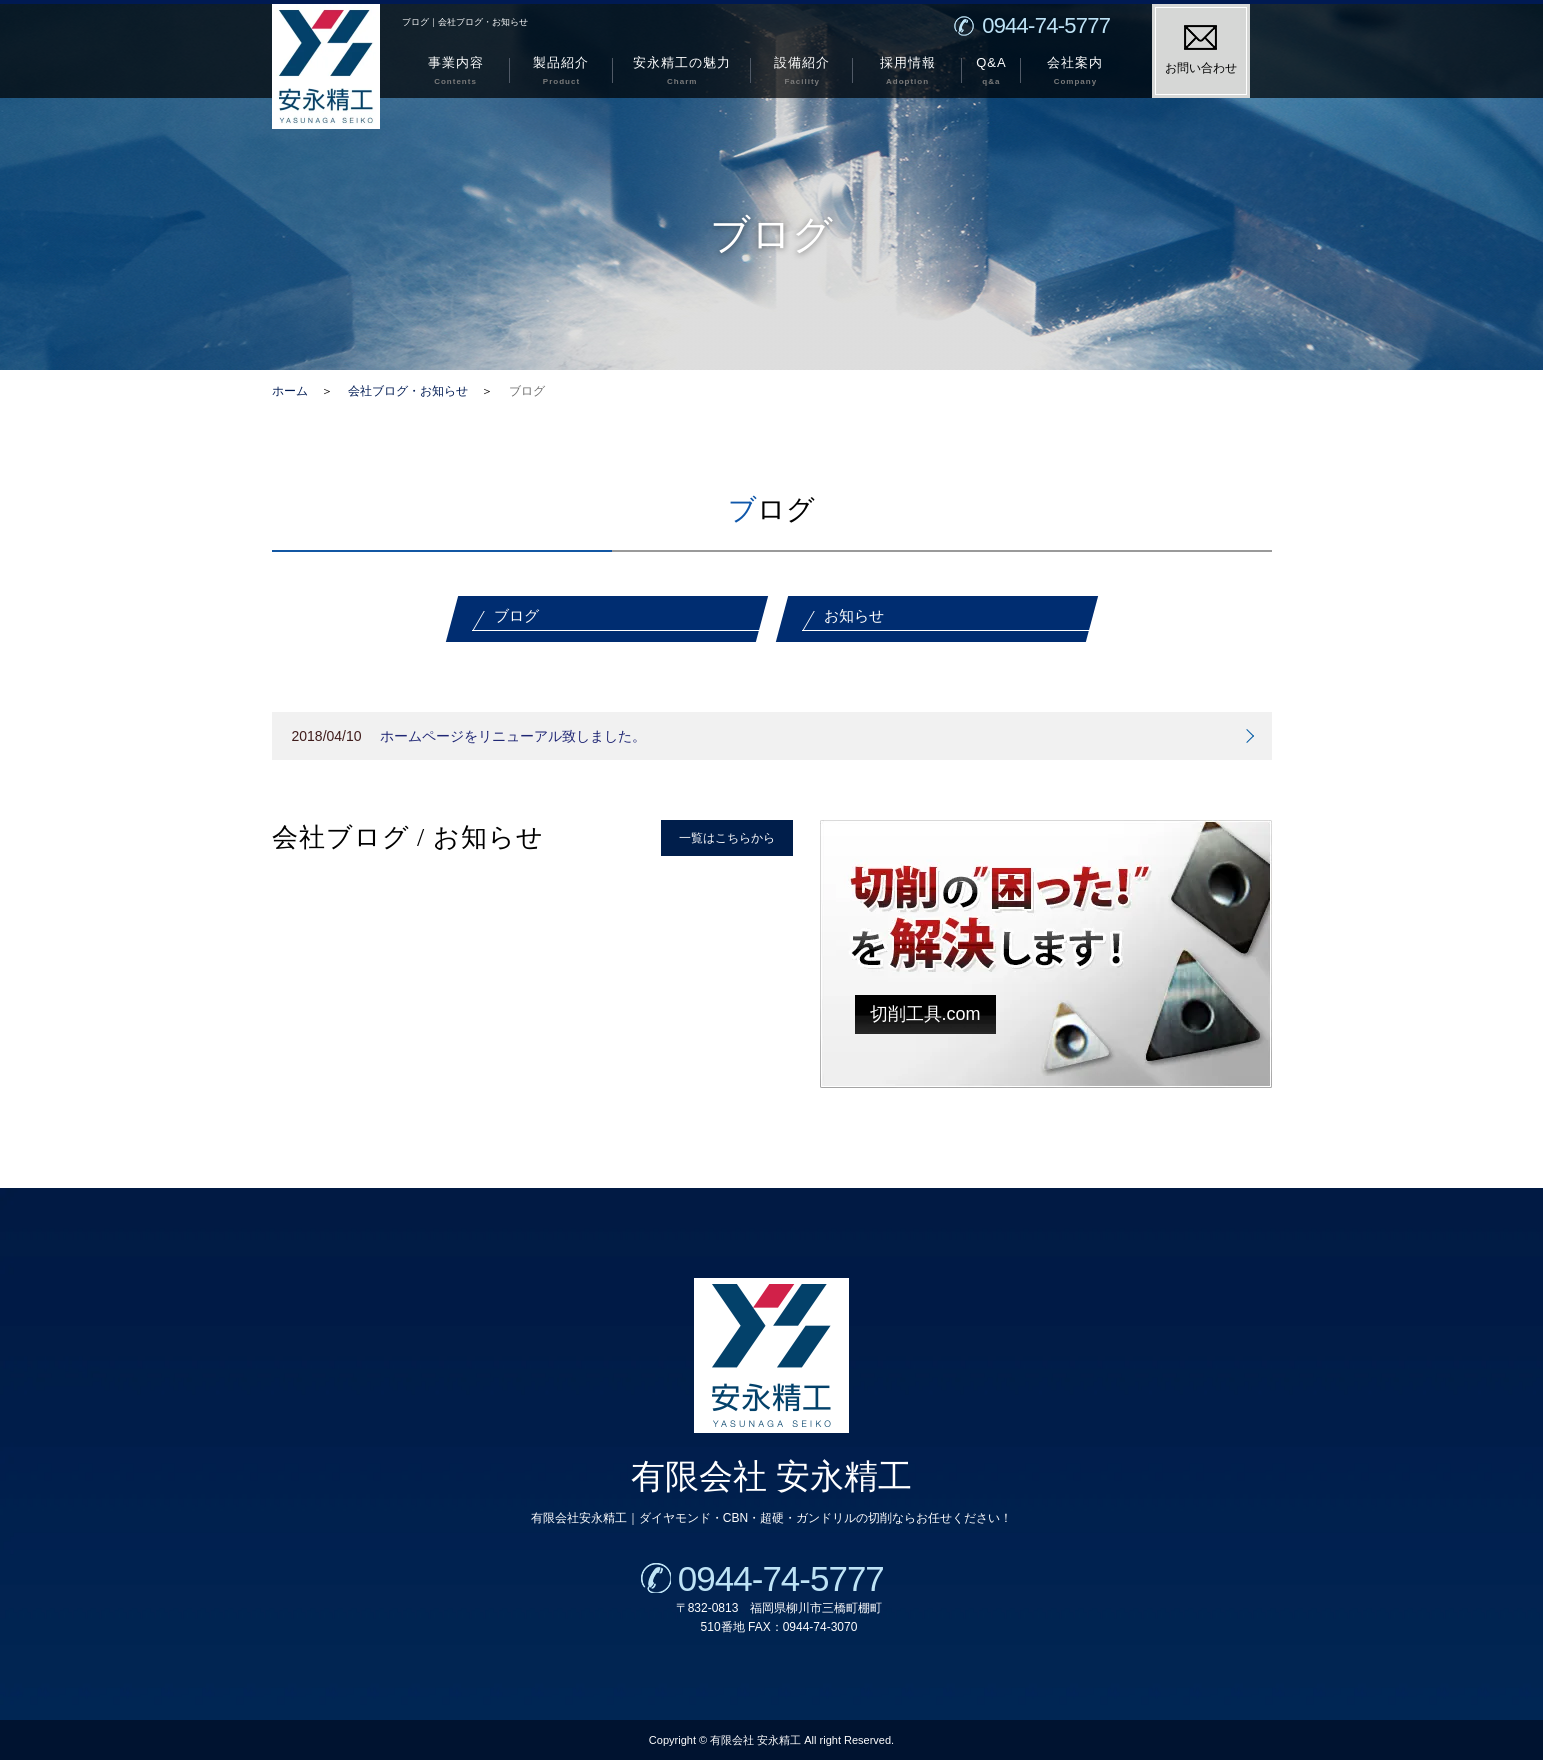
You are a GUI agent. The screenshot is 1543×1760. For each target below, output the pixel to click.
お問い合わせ (1201, 50)
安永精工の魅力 (682, 73)
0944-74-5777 (776, 1578)
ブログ (516, 615)
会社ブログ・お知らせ (408, 391)
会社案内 (1075, 73)
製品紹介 (561, 73)
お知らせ (854, 615)
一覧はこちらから (727, 838)
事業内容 (455, 73)
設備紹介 (802, 73)
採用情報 (907, 73)
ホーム (290, 391)
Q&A (991, 73)
